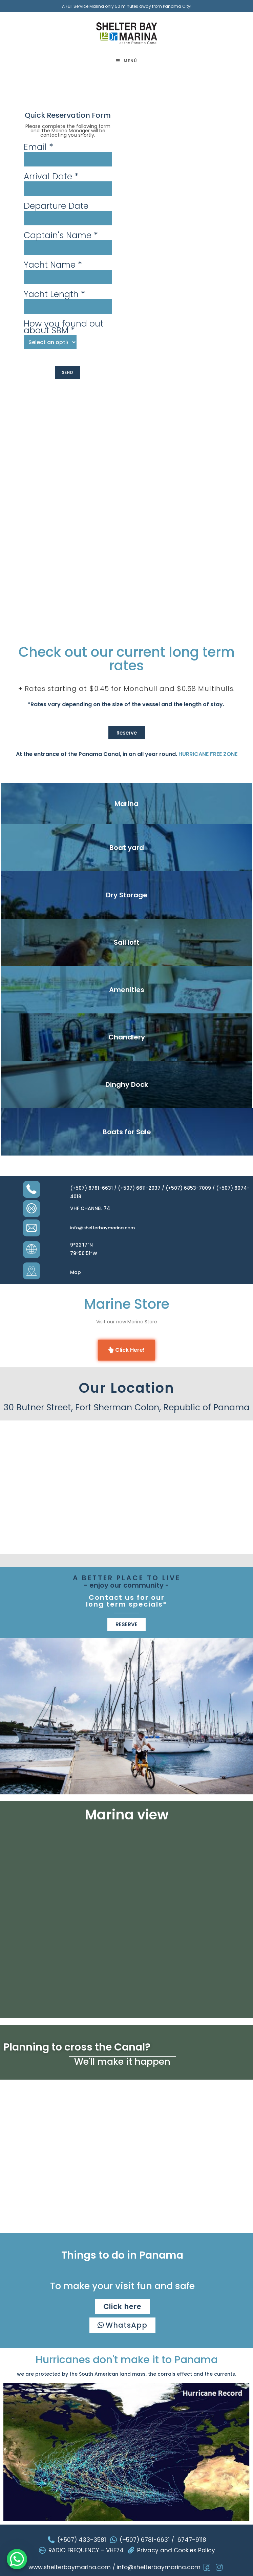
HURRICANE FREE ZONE (207, 754)
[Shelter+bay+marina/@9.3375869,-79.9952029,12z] (126, 1483)
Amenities (126, 989)
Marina (126, 803)
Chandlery (126, 1037)
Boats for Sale (127, 1132)
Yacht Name (53, 265)
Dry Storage (126, 895)
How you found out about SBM (63, 327)
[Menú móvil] (127, 61)
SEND (68, 372)
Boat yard (126, 847)
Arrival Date (51, 176)
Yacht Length (54, 294)
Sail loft (127, 942)
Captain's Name (61, 235)
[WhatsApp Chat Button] (17, 2559)
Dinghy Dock (126, 1084)
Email (38, 147)
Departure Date (56, 206)
